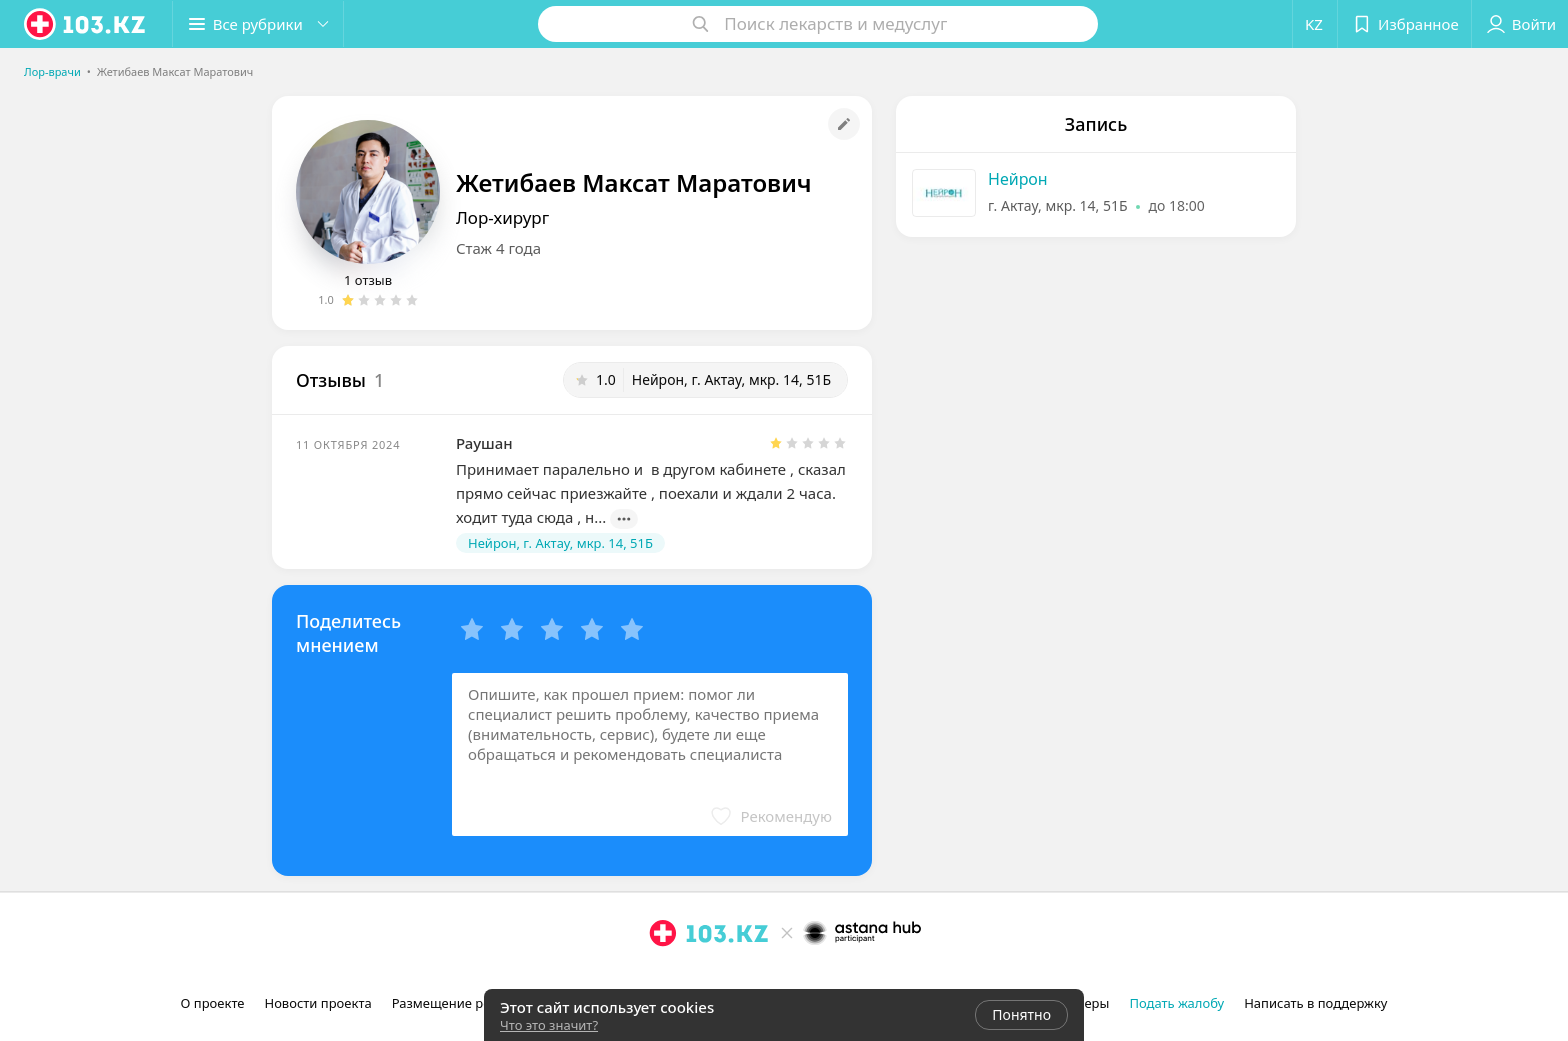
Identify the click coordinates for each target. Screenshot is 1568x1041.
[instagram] (663, 977)
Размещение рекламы (462, 1003)
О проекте (213, 1003)
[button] (258, 24)
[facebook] (691, 977)
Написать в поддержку (1315, 1003)
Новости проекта (317, 1003)
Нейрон (1018, 179)
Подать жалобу (1176, 1003)
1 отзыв (368, 280)
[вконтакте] (719, 977)
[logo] (86, 24)
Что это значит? (549, 1025)
